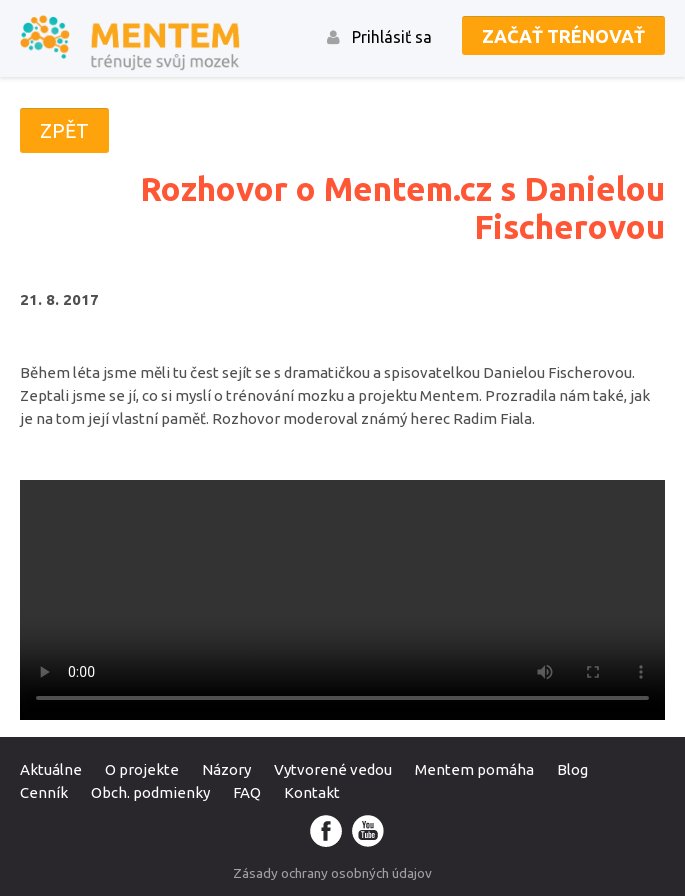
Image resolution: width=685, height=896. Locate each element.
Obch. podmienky (150, 792)
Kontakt (312, 792)
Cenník (44, 792)
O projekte (142, 769)
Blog (572, 769)
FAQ (247, 792)
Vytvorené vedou (333, 769)
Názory (226, 769)
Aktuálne (51, 769)
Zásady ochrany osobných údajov (332, 873)
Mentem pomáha (474, 769)
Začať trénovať (563, 36)
